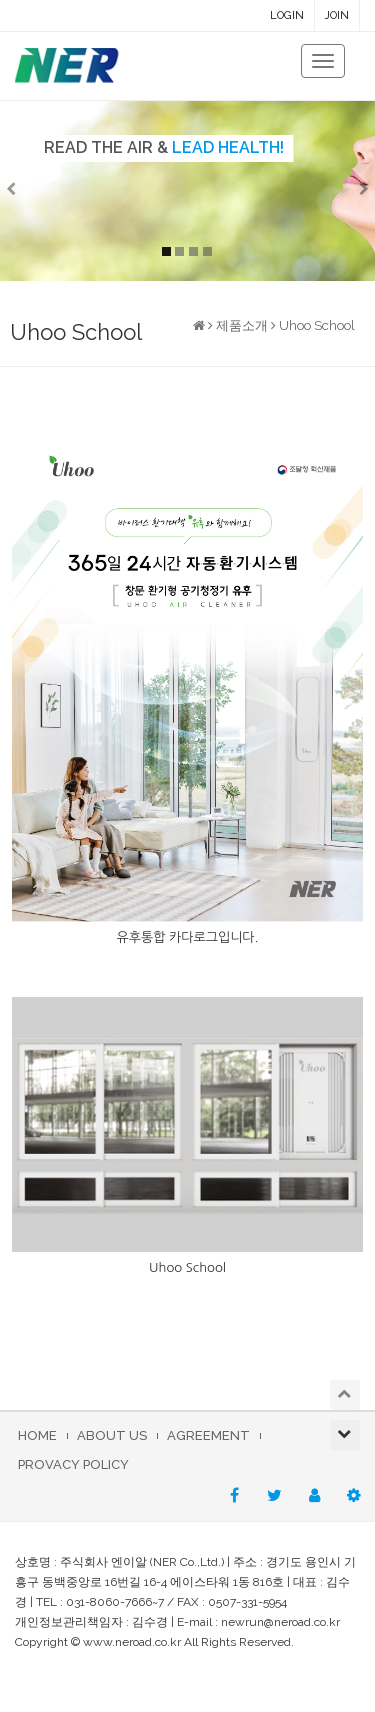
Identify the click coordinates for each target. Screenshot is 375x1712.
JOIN (337, 15)
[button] (28, 191)
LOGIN (287, 15)
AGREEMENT (208, 1435)
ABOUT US (112, 1435)
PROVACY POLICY (73, 1464)
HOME (37, 1435)
